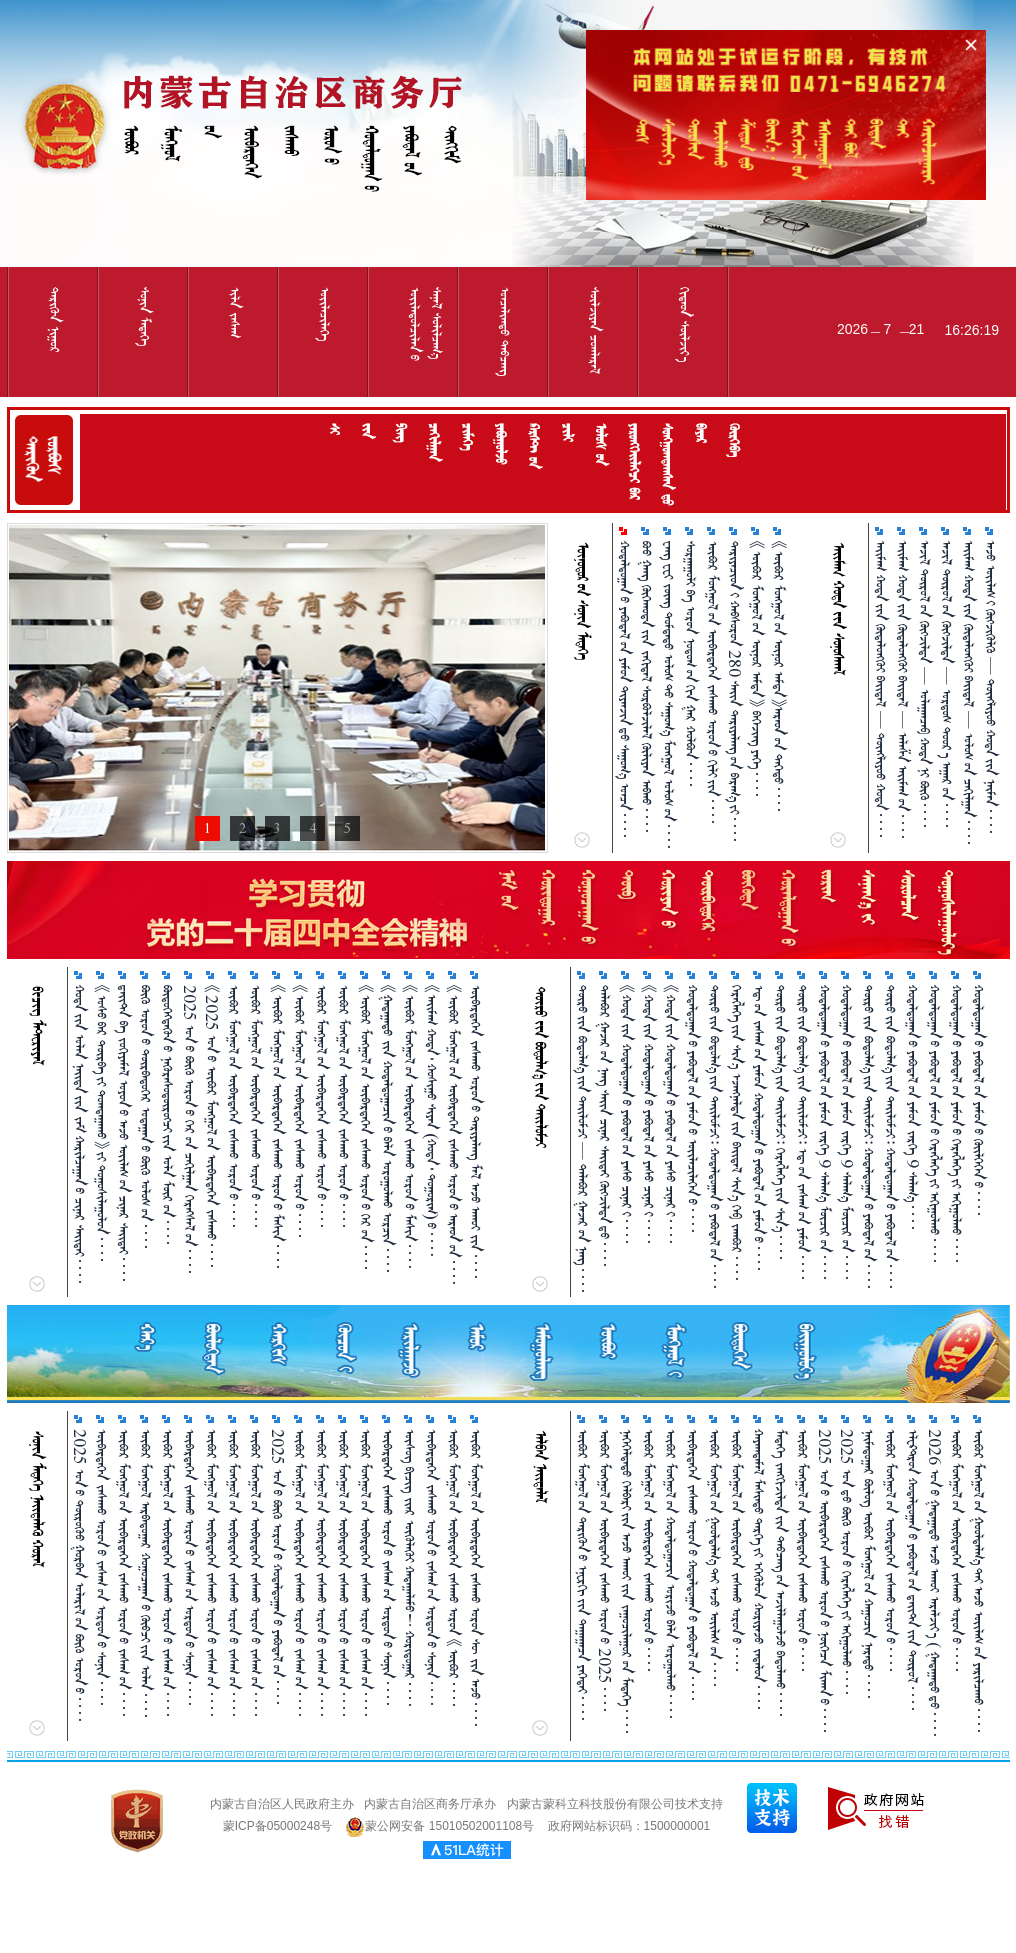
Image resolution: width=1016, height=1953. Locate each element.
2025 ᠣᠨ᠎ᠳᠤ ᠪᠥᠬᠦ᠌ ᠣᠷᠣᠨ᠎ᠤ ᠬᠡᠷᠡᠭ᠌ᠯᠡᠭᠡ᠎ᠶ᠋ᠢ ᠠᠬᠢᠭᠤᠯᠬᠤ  (846, 1561)
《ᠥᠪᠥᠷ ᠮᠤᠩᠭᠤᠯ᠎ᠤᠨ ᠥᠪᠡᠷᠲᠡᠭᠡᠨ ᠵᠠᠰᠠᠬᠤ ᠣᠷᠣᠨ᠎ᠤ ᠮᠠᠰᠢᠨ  (277, 1126)
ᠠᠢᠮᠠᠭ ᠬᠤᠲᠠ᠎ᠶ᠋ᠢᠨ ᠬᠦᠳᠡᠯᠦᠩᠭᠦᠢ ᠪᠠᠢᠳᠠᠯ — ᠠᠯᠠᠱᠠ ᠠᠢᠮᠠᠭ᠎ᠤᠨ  (902, 689)
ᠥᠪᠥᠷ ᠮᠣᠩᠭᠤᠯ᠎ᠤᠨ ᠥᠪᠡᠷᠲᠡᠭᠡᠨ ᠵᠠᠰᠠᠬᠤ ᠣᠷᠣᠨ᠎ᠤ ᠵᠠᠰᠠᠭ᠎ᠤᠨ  (123, 1572)
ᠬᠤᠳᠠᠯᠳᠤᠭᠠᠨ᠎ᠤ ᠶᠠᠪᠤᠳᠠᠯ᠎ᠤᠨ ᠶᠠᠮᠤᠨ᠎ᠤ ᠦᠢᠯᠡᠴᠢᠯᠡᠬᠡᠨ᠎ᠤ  (692, 1108)
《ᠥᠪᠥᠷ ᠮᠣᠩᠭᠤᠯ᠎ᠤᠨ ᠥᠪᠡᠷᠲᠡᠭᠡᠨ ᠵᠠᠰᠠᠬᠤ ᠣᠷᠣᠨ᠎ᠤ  (299, 1111)
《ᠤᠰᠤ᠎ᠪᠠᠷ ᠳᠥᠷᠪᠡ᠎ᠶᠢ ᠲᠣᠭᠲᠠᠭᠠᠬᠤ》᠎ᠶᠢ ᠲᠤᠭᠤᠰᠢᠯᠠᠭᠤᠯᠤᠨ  (101, 1123)
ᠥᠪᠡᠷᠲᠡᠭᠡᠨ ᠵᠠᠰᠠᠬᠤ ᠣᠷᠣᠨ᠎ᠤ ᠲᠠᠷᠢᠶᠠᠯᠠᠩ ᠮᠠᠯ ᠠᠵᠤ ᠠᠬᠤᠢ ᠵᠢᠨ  (475, 1131)
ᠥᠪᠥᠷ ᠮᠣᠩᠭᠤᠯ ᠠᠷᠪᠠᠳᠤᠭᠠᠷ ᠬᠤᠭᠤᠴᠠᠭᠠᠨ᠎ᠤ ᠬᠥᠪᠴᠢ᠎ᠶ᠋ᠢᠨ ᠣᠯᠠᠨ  (145, 1573)
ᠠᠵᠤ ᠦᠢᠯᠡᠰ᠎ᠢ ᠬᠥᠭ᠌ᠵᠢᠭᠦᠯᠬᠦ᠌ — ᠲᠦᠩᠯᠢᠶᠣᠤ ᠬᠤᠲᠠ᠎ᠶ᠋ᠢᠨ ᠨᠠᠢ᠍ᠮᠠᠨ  (990, 687)
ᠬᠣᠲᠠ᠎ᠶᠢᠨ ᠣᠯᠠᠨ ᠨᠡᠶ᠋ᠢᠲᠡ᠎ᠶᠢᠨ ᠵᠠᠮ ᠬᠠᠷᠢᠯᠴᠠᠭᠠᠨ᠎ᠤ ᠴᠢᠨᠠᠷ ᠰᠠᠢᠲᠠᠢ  (79, 1134)
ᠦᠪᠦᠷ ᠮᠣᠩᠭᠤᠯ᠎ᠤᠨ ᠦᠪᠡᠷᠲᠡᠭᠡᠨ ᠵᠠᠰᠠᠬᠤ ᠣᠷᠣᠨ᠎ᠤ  (956, 1550)
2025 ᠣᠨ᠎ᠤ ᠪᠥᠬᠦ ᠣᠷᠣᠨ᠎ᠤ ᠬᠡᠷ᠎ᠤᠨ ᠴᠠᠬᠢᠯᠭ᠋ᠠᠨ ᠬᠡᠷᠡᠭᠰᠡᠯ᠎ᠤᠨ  (189, 1129)
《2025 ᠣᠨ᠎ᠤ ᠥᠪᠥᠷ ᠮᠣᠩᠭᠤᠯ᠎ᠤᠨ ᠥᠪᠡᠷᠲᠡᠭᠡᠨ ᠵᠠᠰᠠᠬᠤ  (211, 1126)
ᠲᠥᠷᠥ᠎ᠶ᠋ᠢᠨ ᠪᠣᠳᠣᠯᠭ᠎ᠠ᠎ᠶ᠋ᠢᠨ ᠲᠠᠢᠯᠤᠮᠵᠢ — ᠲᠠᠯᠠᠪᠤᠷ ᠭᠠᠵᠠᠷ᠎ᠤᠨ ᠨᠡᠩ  (582, 1138)
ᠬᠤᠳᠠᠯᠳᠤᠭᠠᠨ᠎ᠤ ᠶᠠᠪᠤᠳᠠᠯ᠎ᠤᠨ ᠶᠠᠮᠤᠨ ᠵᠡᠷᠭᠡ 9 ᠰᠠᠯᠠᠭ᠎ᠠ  (912, 1107)
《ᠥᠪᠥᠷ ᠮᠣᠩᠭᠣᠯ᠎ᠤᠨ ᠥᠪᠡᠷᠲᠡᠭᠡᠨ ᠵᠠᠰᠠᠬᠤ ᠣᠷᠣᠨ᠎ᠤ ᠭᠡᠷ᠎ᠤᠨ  (365, 1127)
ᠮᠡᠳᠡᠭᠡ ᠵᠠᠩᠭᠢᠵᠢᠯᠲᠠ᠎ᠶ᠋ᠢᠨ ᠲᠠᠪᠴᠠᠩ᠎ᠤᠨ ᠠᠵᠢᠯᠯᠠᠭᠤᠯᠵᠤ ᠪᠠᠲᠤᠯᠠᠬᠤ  (780, 1572)
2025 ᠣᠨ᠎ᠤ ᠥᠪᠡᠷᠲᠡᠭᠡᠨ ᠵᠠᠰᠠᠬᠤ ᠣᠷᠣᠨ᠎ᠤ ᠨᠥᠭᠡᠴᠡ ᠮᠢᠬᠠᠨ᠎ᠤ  (824, 1580)
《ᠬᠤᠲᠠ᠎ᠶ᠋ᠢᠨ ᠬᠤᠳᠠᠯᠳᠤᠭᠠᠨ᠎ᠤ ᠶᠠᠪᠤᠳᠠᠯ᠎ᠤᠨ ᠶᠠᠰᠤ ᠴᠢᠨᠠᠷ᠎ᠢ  (626, 1114)
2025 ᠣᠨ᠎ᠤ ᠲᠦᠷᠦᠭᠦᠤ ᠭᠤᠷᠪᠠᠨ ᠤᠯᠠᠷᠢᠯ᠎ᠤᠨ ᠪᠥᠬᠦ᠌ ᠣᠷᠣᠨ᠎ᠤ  (79, 1575)
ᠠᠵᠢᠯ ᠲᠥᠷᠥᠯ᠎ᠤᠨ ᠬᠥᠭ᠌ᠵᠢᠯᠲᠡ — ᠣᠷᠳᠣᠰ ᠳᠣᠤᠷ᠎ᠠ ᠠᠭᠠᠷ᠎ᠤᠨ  (946, 684)
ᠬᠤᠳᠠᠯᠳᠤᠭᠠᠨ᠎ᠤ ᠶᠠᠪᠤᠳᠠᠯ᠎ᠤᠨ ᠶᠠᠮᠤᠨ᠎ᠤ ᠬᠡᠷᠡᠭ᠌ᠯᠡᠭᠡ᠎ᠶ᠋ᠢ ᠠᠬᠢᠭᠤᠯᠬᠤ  (934, 1123)
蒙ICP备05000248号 (277, 1826)
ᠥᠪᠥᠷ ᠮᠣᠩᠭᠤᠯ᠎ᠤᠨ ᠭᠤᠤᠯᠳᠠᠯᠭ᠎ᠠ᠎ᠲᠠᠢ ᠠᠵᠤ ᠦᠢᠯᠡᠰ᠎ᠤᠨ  (714, 1557)
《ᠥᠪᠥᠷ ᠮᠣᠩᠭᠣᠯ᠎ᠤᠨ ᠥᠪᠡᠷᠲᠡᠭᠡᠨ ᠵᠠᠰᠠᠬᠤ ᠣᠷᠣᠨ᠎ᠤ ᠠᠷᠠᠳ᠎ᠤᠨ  (453, 1134)
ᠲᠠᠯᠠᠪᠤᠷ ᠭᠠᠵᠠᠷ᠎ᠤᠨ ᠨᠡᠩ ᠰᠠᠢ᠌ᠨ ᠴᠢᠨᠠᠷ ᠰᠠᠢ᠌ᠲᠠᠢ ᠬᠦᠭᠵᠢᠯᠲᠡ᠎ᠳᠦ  (604, 1125)
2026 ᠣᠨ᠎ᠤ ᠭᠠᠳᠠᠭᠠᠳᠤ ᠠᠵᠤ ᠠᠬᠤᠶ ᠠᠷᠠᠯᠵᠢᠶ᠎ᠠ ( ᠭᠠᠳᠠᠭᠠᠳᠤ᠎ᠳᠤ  (934, 1582)
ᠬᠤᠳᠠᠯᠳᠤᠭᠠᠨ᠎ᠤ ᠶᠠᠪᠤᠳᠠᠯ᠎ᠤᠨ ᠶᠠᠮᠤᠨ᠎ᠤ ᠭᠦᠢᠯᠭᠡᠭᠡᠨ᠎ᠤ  (978, 1100)
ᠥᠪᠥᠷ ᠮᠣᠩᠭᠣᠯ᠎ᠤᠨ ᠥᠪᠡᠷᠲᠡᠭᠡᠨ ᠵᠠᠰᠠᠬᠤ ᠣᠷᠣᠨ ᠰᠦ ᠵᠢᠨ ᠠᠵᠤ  (475, 1577)
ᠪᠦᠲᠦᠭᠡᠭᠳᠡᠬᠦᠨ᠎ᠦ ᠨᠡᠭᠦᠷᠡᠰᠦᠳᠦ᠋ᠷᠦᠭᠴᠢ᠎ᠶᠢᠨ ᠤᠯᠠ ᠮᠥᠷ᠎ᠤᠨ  (167, 1114)
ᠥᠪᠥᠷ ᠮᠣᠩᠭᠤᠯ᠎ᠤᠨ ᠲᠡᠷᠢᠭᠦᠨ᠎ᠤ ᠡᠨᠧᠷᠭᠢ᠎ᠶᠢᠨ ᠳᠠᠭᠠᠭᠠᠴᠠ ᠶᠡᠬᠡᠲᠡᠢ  (582, 1574)
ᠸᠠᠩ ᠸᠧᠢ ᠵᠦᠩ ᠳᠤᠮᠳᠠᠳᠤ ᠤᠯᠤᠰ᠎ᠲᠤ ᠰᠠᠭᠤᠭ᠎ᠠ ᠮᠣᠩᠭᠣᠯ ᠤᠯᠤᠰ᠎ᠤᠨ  (668, 694)
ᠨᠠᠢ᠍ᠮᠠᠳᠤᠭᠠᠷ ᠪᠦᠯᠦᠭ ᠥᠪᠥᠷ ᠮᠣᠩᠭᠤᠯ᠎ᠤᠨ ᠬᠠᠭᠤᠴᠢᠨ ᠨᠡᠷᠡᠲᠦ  (868, 1563)
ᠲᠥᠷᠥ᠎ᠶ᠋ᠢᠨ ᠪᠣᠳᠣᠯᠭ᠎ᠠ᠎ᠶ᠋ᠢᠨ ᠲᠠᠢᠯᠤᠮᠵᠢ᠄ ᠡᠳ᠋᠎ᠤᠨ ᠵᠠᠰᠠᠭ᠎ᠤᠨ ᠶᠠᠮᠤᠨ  (802, 1132)
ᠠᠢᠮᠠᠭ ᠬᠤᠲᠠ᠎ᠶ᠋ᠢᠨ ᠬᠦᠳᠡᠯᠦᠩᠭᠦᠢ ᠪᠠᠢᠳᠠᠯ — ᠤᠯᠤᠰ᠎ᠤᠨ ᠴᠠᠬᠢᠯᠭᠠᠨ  (968, 692)
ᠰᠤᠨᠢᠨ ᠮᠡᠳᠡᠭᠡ (144, 316)
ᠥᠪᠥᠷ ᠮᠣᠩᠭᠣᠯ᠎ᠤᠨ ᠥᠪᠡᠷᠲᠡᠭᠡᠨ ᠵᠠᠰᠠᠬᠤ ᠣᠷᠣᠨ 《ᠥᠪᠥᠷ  (453, 1567)
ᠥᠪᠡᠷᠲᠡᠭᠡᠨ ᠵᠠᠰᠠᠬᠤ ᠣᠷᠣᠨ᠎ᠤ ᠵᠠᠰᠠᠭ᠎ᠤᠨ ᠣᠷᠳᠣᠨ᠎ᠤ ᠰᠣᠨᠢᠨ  (101, 1567)
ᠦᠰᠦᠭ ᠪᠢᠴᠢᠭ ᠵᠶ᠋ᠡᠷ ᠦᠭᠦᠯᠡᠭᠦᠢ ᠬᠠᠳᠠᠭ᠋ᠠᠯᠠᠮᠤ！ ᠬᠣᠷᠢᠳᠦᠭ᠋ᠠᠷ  (409, 1567)
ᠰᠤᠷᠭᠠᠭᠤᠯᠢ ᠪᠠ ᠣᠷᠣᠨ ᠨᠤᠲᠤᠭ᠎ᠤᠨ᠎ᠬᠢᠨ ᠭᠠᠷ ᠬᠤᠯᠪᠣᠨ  (690, 663)
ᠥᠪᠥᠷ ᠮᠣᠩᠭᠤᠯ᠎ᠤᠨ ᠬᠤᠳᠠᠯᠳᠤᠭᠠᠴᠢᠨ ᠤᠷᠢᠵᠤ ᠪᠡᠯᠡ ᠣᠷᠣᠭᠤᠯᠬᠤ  (670, 1573)
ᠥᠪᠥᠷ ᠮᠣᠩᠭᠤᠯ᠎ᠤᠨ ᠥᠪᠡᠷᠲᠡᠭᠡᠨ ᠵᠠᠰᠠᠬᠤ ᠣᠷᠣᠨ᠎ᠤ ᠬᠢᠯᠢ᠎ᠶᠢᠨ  (712, 682)
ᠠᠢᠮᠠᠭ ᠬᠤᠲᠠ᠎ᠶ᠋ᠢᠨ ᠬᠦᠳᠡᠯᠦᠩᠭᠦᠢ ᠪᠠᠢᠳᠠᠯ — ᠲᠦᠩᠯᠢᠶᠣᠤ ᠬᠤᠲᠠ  (880, 689)
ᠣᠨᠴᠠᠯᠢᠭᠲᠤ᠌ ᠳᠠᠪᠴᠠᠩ (504, 331)
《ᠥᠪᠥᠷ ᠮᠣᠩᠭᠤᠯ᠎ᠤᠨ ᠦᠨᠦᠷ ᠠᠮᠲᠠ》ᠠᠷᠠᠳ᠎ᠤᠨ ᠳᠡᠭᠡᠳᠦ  (778, 676)
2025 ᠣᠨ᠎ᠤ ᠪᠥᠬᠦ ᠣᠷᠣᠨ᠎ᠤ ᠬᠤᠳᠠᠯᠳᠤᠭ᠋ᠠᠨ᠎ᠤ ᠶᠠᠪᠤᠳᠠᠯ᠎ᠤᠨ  (277, 1566)
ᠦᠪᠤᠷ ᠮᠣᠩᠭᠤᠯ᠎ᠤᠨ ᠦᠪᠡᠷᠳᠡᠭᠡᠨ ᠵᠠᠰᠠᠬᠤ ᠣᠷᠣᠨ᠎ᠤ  (321, 1106)
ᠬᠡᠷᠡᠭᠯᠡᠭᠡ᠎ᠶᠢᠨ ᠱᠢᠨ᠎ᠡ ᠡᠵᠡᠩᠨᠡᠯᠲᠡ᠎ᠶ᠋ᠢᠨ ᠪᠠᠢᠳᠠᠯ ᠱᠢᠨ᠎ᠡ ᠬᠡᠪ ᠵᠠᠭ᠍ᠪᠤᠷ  (736, 1132)
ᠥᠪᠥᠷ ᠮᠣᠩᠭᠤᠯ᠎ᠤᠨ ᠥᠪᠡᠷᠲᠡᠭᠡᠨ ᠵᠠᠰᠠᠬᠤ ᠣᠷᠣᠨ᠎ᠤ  (233, 1106)
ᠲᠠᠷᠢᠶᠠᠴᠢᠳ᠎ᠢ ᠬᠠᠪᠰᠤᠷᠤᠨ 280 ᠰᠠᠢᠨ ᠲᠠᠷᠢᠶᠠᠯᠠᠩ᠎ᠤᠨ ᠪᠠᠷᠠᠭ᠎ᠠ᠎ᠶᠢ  (734, 691)
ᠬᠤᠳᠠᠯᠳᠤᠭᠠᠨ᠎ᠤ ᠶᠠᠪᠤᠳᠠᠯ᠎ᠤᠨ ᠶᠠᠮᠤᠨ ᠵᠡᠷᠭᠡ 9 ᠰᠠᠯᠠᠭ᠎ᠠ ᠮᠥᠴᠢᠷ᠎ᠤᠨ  (824, 1132)
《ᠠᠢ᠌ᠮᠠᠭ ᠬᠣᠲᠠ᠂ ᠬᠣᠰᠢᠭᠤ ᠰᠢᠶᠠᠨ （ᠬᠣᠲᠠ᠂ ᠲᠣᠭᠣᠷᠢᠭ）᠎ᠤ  (431, 1120)
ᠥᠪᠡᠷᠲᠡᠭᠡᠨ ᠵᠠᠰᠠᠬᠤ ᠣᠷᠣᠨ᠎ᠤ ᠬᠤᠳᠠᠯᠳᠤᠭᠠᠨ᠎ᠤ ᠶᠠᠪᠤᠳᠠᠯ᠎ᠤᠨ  (692, 1564)
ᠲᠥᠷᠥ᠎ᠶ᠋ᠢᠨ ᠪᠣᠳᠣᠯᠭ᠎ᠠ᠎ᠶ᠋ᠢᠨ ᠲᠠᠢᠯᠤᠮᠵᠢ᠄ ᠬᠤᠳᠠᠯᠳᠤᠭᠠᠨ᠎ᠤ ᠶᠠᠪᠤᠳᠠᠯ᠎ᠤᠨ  (714, 1136)
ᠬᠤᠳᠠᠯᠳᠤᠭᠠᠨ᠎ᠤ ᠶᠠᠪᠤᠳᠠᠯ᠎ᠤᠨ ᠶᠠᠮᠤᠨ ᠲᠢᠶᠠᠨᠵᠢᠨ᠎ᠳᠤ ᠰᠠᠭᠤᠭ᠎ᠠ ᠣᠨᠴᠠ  (624, 689)
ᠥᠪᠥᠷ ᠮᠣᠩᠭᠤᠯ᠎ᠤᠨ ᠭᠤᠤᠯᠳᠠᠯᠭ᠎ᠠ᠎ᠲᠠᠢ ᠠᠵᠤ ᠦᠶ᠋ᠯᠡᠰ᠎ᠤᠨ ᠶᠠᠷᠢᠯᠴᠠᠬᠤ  (978, 1580)
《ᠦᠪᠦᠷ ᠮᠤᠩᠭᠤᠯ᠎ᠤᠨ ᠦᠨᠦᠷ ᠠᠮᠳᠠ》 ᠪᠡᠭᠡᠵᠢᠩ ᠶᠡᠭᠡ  (756, 668)
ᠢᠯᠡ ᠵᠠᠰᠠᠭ (234, 312)
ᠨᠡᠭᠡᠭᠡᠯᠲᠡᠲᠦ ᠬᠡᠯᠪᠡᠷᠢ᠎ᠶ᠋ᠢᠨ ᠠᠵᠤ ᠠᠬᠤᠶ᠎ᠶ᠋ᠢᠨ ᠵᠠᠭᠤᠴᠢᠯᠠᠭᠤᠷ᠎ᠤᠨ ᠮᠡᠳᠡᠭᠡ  (626, 1581)
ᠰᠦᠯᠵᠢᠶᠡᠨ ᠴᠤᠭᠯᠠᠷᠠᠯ (594, 330)
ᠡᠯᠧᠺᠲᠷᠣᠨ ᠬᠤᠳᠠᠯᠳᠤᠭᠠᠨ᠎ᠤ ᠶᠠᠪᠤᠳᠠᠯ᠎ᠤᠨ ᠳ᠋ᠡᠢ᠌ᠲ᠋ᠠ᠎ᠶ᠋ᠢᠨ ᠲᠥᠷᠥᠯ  (912, 1569)
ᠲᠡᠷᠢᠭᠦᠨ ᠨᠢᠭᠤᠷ (54, 320)
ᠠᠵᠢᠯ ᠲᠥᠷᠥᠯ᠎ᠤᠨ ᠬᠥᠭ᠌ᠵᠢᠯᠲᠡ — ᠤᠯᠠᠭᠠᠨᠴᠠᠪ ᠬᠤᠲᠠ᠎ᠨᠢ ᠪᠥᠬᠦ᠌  (924, 684)
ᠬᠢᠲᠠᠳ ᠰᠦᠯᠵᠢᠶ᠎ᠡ (684, 324)
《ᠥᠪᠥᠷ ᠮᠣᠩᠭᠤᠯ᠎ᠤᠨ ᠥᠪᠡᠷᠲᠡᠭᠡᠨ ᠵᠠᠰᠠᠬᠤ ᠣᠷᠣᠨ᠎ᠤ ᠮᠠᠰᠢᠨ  (409, 1126)
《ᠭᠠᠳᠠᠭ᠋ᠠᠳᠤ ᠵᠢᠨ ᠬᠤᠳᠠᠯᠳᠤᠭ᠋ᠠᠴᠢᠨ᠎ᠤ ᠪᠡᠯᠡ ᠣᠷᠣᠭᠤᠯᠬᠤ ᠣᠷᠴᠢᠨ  (387, 1128)
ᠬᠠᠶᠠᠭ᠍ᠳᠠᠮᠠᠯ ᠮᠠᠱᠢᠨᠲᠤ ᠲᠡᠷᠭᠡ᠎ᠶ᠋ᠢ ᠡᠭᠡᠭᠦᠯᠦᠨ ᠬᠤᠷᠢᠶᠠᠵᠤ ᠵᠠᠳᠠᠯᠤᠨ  (758, 1569)
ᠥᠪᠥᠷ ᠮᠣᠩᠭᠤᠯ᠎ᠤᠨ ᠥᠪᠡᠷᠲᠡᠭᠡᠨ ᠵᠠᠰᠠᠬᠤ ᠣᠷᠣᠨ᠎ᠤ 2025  (604, 1570)
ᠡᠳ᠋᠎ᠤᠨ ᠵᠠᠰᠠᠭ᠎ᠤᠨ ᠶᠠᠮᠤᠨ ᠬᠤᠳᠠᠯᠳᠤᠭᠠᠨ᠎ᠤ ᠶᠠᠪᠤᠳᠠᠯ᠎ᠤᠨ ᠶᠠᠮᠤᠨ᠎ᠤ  (758, 1127)
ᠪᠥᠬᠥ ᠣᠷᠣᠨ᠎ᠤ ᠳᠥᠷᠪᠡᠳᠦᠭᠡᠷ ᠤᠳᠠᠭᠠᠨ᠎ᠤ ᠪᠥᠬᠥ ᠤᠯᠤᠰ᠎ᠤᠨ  (145, 1116)
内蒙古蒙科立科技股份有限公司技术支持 (615, 1804)
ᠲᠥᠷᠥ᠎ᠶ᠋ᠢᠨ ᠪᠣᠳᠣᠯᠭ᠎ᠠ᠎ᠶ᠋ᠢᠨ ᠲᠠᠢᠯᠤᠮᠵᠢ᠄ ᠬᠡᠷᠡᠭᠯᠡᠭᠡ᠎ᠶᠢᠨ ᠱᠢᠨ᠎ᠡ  (780, 1122)
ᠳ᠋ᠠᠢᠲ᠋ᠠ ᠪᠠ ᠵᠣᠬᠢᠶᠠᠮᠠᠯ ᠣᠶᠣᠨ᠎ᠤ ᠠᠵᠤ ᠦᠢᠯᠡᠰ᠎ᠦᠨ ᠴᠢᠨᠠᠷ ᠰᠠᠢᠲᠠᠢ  (123, 1133)
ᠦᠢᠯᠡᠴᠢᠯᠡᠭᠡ (324, 314)
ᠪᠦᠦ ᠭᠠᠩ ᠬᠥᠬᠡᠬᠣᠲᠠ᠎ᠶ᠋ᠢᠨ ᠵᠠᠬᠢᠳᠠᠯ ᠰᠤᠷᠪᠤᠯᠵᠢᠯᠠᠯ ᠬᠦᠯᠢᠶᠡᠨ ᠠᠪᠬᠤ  (646, 686)
